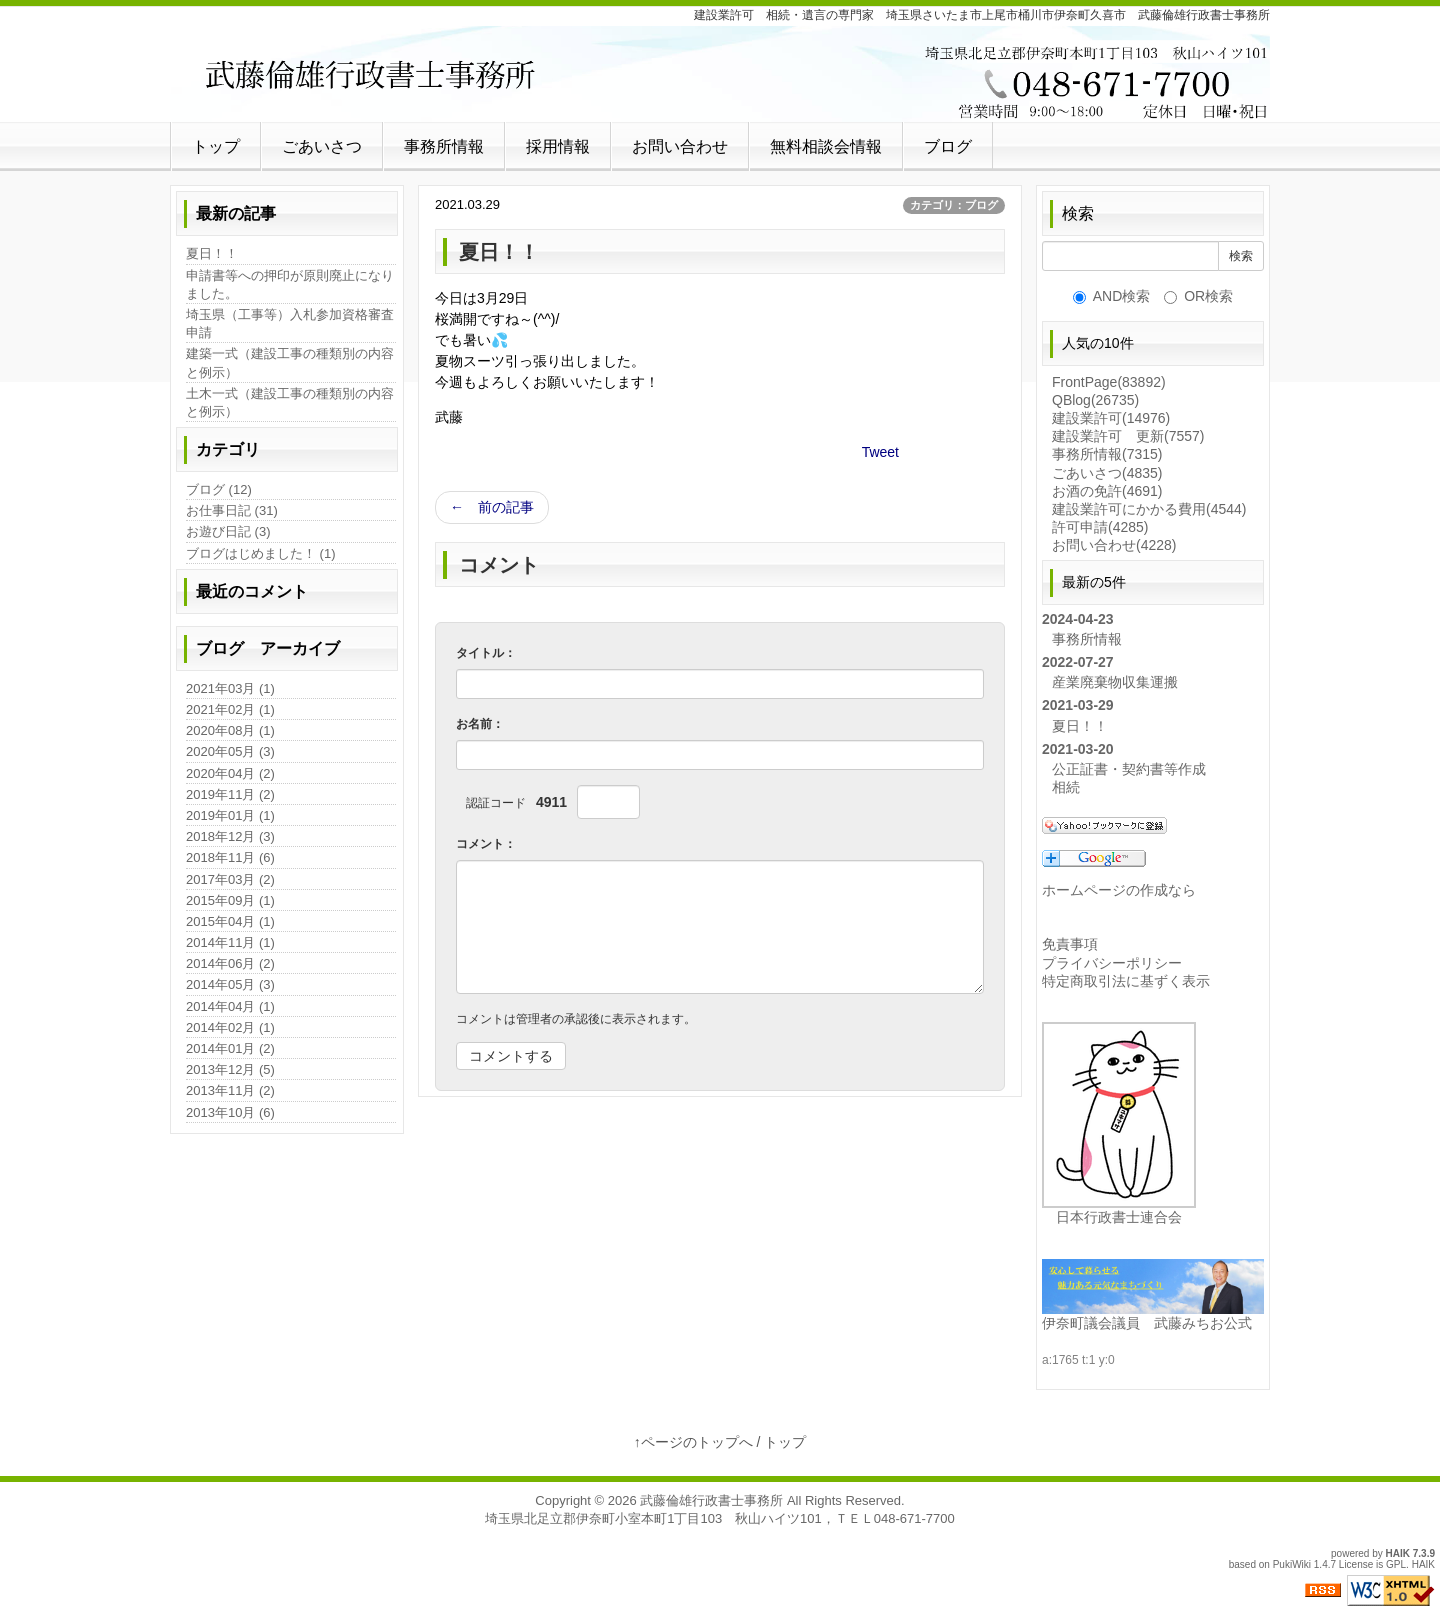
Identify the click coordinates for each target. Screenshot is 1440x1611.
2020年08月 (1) (230, 730)
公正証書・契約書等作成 (1129, 769)
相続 (1066, 787)
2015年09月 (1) (230, 900)
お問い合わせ (680, 146)
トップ (216, 146)
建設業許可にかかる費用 (1149, 509)
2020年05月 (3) (230, 751)
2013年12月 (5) (230, 1069)
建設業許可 (1111, 418)
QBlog (1095, 400)
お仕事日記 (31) (232, 510)
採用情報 (558, 146)
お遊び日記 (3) (228, 531)
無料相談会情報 (826, 146)
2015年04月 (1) (230, 921)
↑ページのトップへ (693, 1442)
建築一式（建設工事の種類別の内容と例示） (290, 362)
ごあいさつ (322, 146)
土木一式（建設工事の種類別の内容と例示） (290, 402)
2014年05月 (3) (230, 984)
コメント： (486, 844)
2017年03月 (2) (230, 879)
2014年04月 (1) (230, 1006)
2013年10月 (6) (230, 1112)
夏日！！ (212, 253)
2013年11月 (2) (230, 1090)
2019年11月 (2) (230, 794)
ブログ (948, 146)
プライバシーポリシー (1112, 963)
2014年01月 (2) (230, 1048)
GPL (1396, 1564)
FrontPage (1109, 382)
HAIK (1398, 1553)
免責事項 (1070, 944)
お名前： (480, 724)
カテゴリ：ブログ (954, 205)
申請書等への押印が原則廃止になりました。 (290, 284)
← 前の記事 (492, 507)
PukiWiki (1292, 1564)
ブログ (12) (219, 489)
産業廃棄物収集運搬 (1115, 682)
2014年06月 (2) (230, 963)
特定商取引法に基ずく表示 (1126, 981)
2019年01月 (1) (230, 815)
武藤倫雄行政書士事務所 (711, 1500)
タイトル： (486, 653)
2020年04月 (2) (230, 773)
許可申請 (1100, 527)
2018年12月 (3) (230, 836)
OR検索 (1198, 296)
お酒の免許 (1107, 491)
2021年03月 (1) (230, 688)
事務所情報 (444, 146)
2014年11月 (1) (230, 942)
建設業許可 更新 (1128, 436)
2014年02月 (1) (230, 1027)
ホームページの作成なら (1119, 890)
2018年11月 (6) (230, 857)
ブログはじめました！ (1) (261, 553)
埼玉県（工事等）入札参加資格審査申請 (290, 323)
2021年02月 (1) (230, 709)
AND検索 (1112, 296)
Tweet (880, 452)
